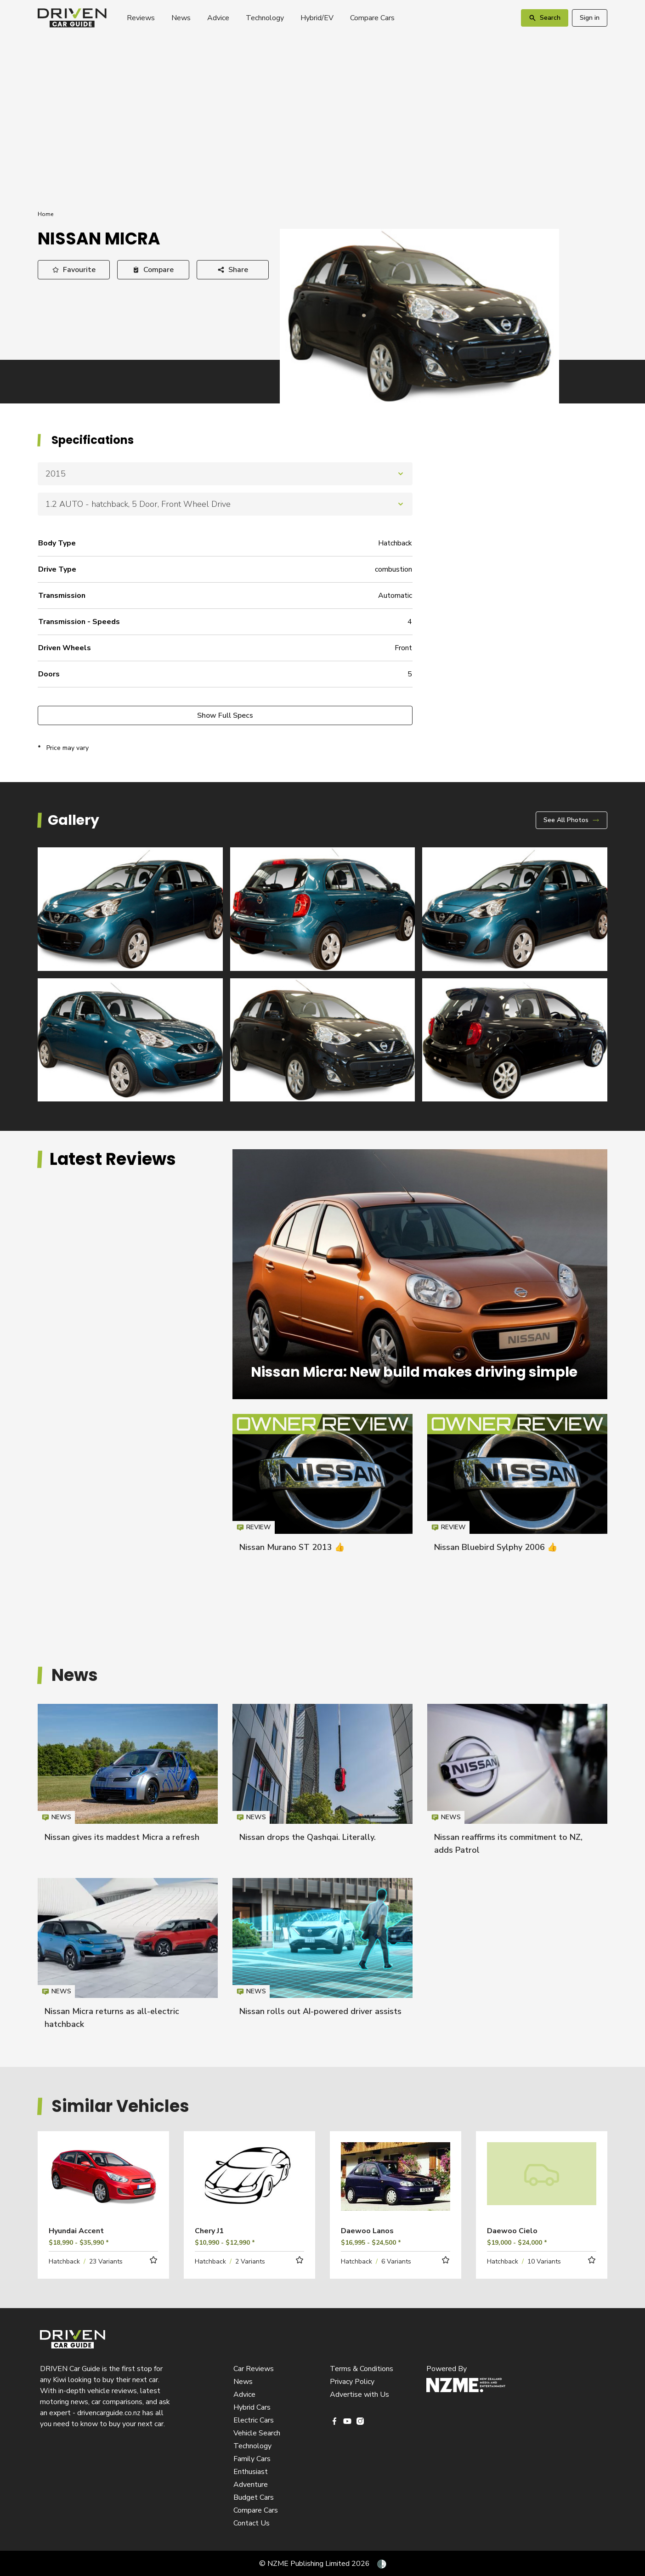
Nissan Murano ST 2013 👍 (292, 1547)
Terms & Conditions (361, 2369)
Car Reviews (253, 2369)
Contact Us (251, 2523)
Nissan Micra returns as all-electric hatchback (128, 1957)
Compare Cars (372, 18)
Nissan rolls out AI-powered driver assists (320, 2011)
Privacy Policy (352, 2382)
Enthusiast (250, 2472)
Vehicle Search (256, 2433)
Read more (103, 2189)
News (181, 18)
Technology (265, 18)
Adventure (250, 2485)
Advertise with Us (359, 2394)
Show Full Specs (225, 715)
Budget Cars (253, 2497)
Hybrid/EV (317, 18)
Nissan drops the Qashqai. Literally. (307, 1837)
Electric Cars (253, 2420)
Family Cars (252, 2459)
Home (45, 214)
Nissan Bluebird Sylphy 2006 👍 (495, 1547)
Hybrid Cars (252, 2407)
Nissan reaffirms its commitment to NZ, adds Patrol (517, 1783)
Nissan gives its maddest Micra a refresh (122, 1837)
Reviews (141, 18)
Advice (218, 18)
